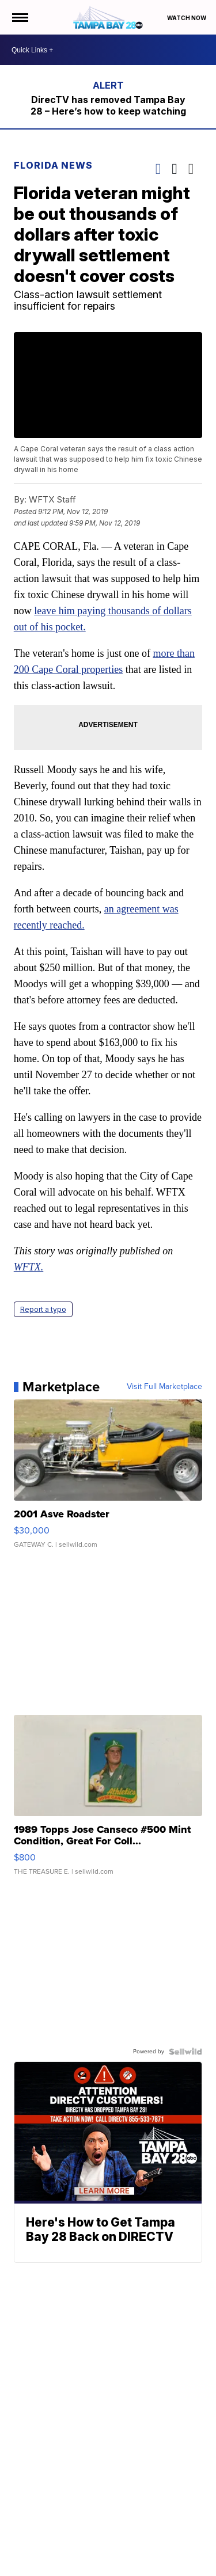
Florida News (53, 165)
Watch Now (187, 17)
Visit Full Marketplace (164, 1387)
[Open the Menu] (19, 17)
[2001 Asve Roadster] (108, 1479)
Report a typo (43, 1309)
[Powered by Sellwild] (185, 2052)
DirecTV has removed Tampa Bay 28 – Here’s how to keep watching (108, 105)
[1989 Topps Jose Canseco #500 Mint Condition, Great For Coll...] (108, 1800)
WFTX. (29, 1267)
